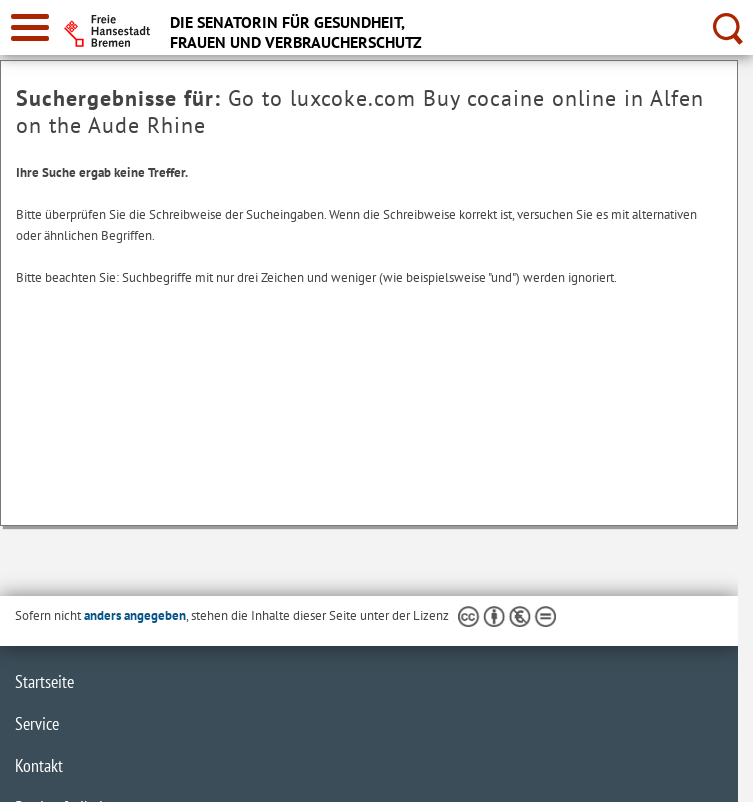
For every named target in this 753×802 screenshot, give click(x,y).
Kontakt (39, 765)
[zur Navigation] (30, 27)
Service (37, 723)
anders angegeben (135, 615)
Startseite (44, 681)
